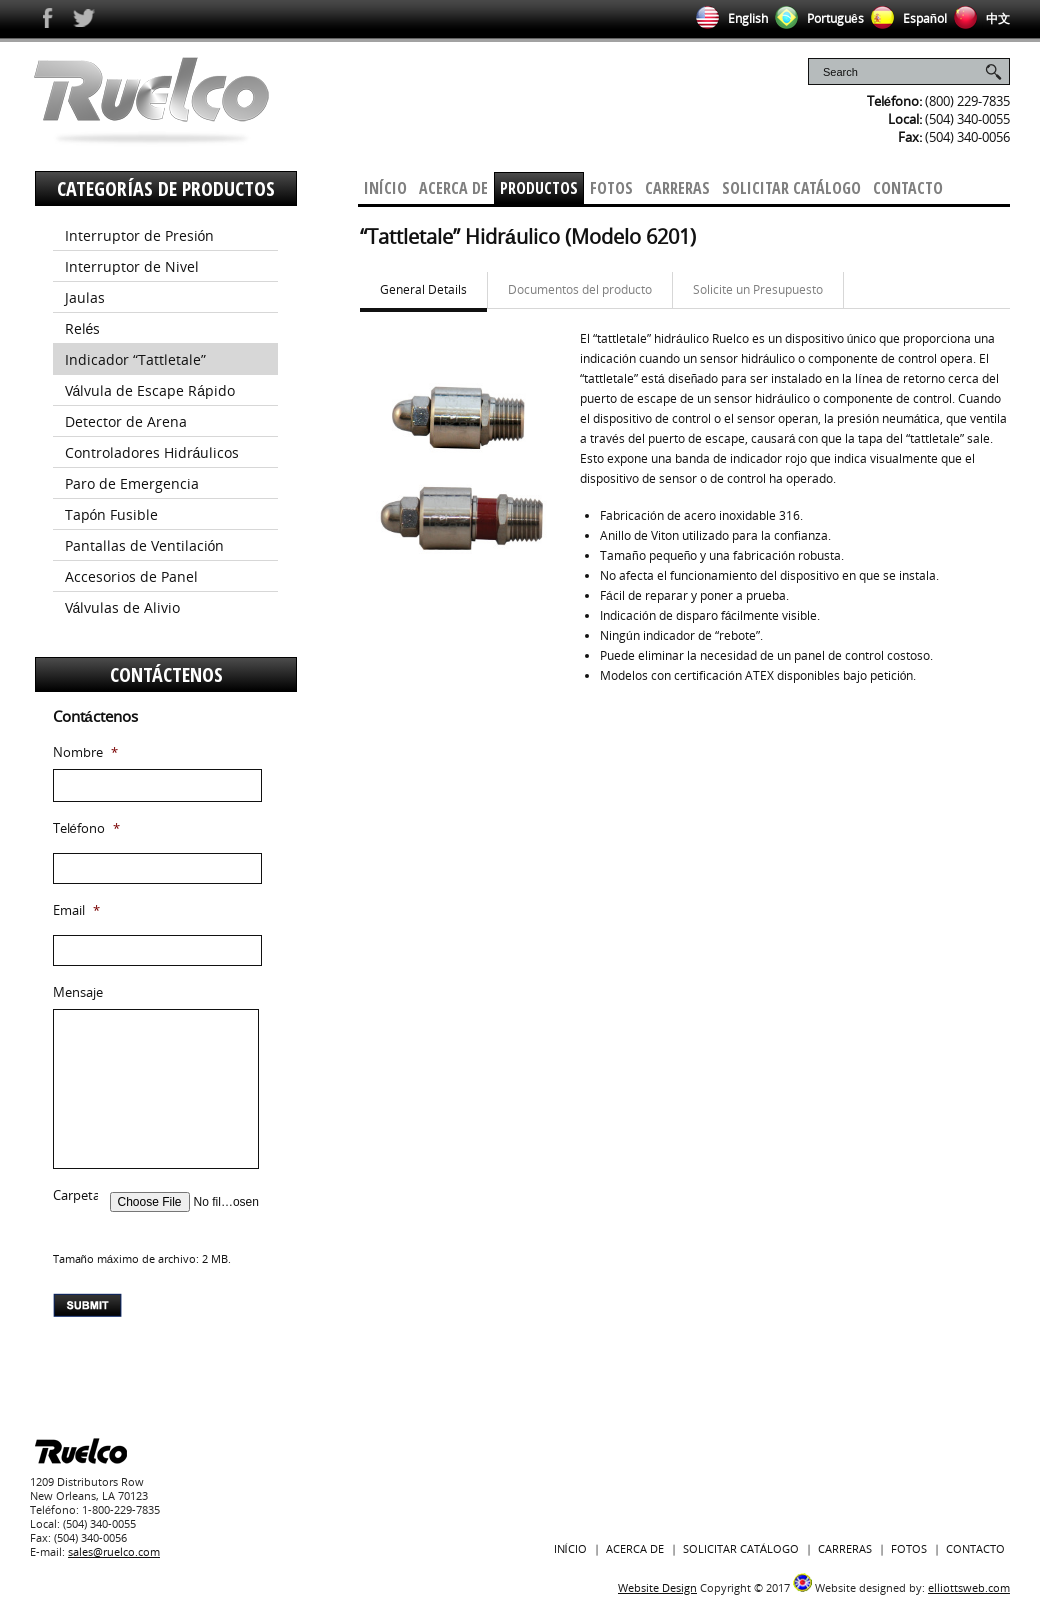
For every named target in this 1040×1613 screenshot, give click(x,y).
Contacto (908, 188)
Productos (539, 188)
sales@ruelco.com (114, 1551)
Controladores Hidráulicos (152, 452)
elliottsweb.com (969, 1587)
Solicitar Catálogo (791, 188)
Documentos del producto (580, 289)
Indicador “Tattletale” (135, 359)
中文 (978, 18)
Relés (83, 328)
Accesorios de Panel (131, 576)
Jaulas (85, 297)
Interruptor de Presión (140, 235)
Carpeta (76, 1195)
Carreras (677, 188)
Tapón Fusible (112, 514)
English (728, 18)
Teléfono (86, 828)
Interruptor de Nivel (132, 266)
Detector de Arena (126, 421)
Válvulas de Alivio (123, 607)
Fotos (611, 188)
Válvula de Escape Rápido (150, 390)
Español (905, 18)
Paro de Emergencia (132, 483)
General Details (423, 289)
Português (816, 18)
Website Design (657, 1587)
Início (385, 188)
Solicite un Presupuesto (758, 289)
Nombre (85, 752)
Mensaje (78, 992)
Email (76, 910)
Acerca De (453, 188)
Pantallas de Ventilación (145, 545)
